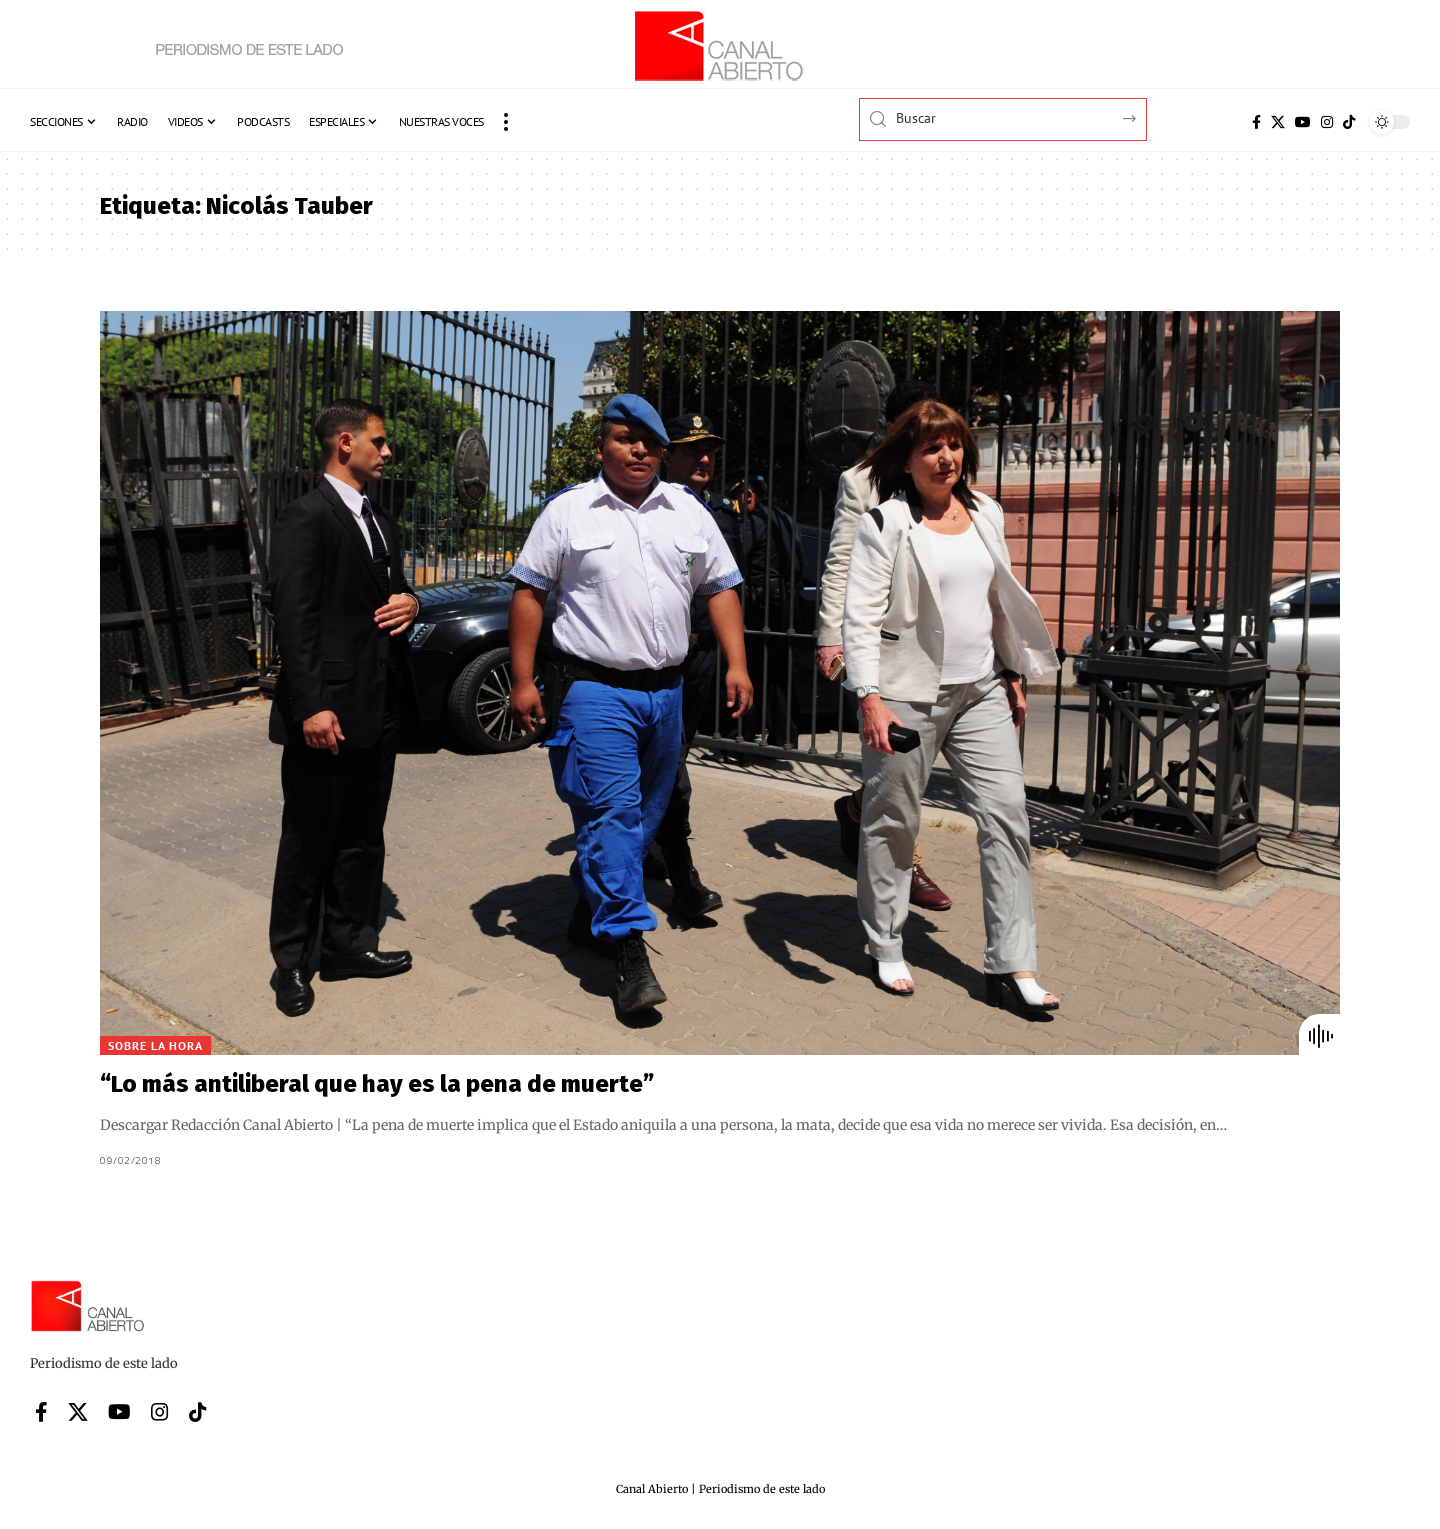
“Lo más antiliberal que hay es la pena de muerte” (377, 1084)
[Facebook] (1256, 122)
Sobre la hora (155, 1045)
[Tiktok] (1349, 122)
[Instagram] (1327, 122)
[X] (1278, 122)
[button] (506, 122)
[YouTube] (1303, 122)
